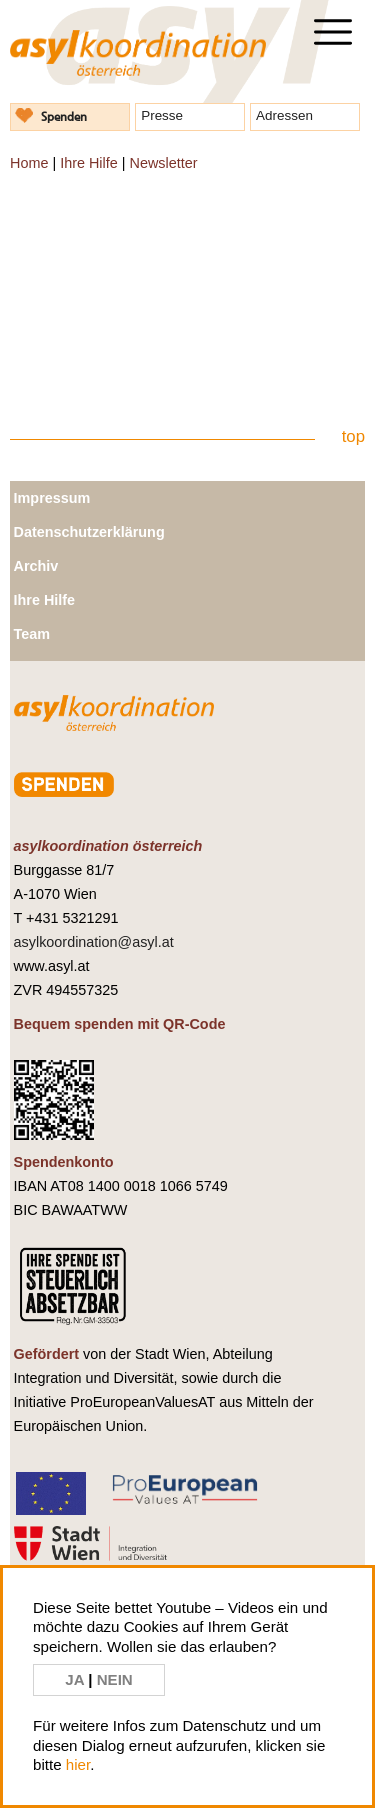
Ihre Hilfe (89, 163)
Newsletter (163, 163)
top (353, 436)
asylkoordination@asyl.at (94, 942)
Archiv (36, 566)
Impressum (52, 498)
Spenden (64, 116)
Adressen (284, 115)
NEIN (115, 1679)
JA (76, 1679)
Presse (162, 115)
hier (78, 1764)
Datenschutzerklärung (89, 532)
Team (32, 634)
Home (29, 163)
